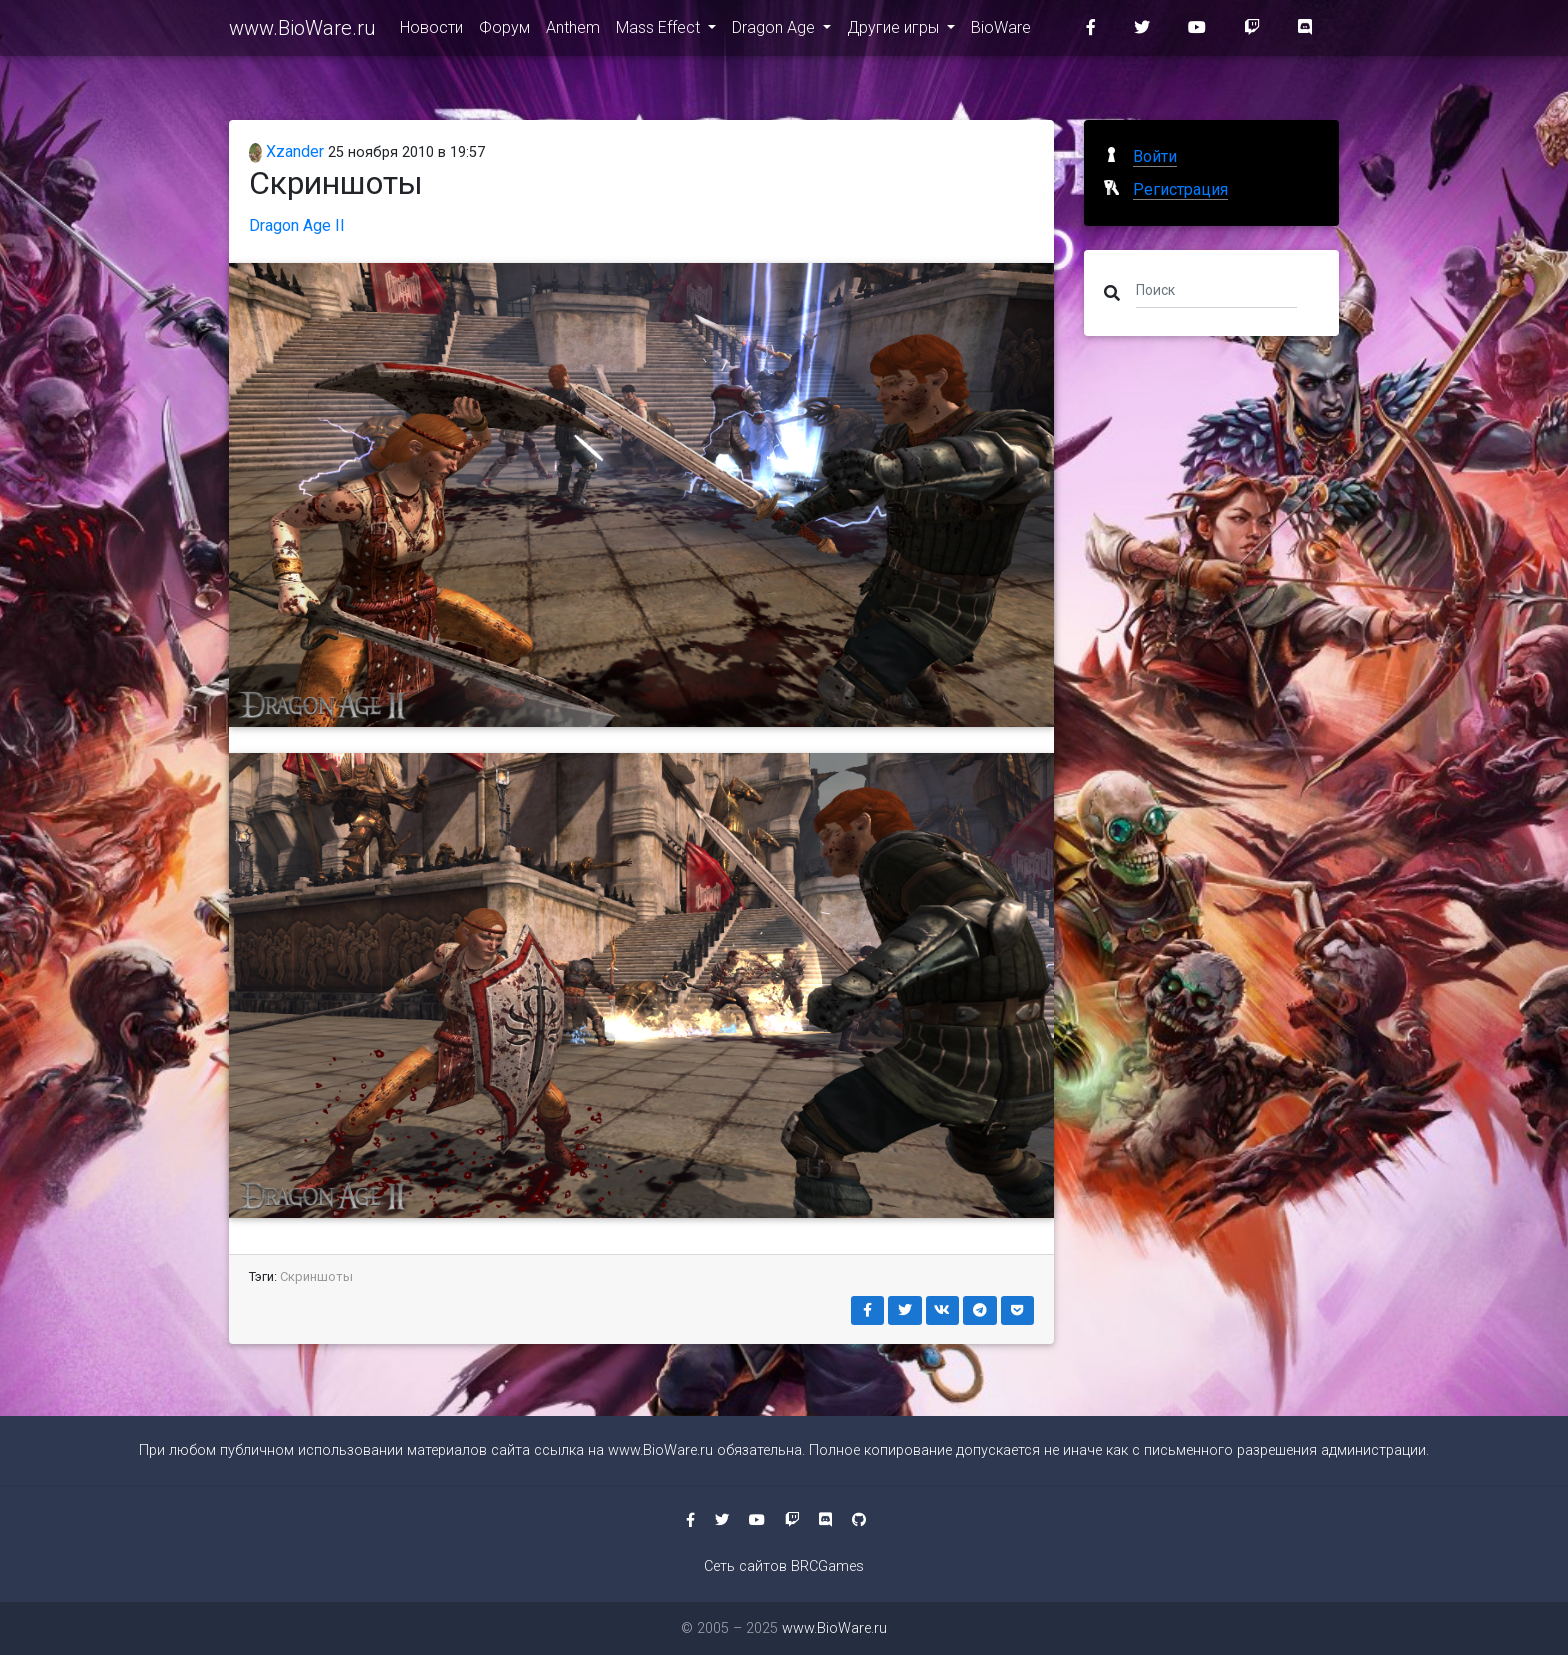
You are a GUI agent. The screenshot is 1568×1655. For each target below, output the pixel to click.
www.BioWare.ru (302, 32)
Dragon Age (775, 31)
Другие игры (895, 31)
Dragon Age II (297, 225)
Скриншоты (316, 1276)
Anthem (573, 31)
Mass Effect (660, 31)
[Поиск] (1216, 289)
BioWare (1001, 31)
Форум (504, 31)
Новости (431, 31)
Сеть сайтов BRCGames (784, 1566)
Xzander (286, 151)
